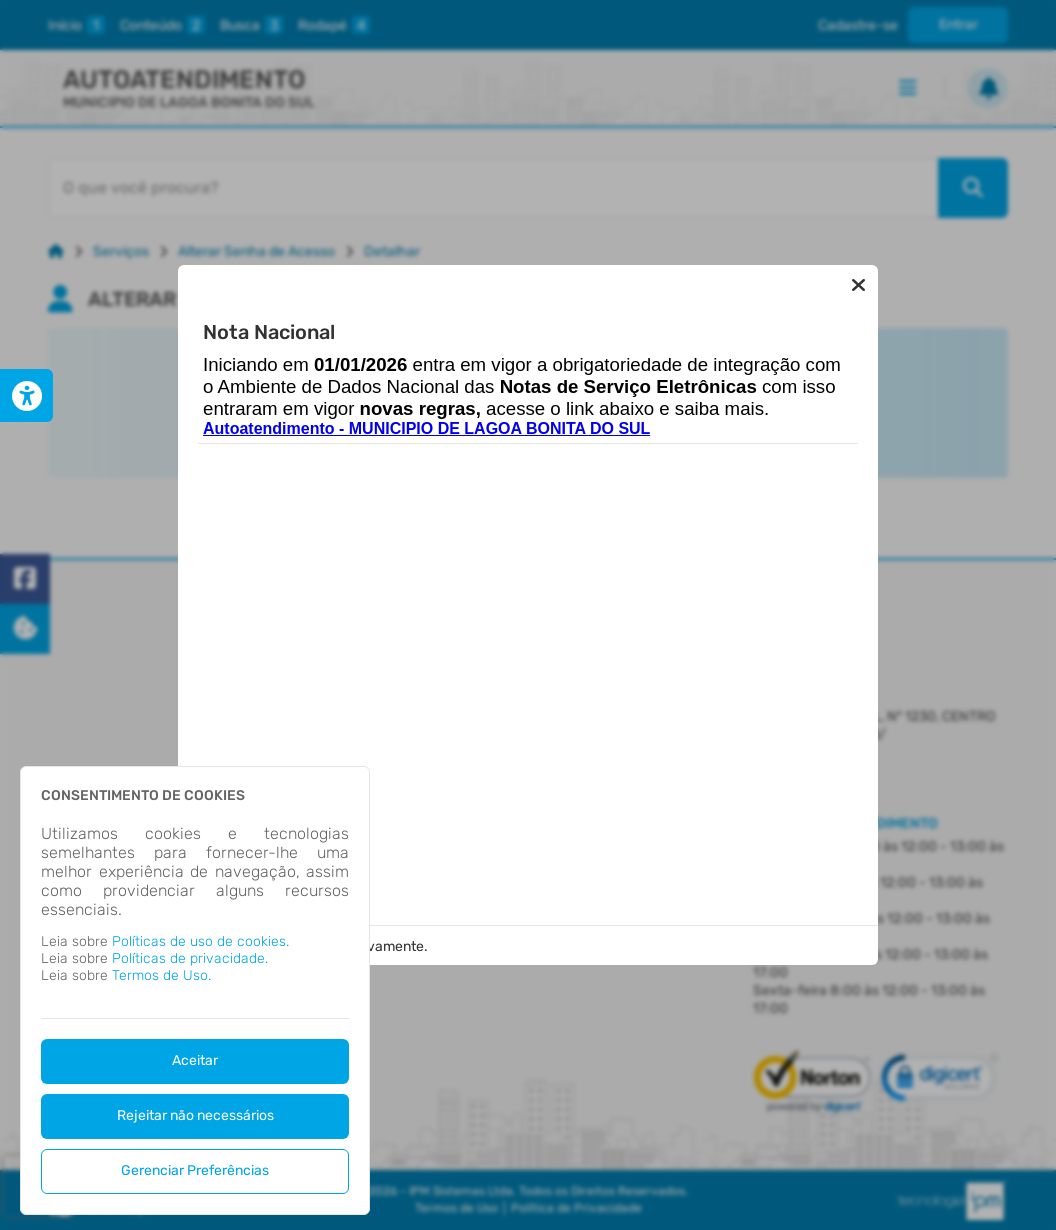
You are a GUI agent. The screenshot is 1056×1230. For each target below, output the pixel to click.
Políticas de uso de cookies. (200, 941)
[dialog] (195, 990)
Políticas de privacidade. (190, 958)
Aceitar (195, 1060)
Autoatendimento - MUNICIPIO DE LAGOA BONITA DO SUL (426, 428)
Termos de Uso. (161, 975)
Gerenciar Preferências (195, 1170)
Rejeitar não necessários (195, 1115)
